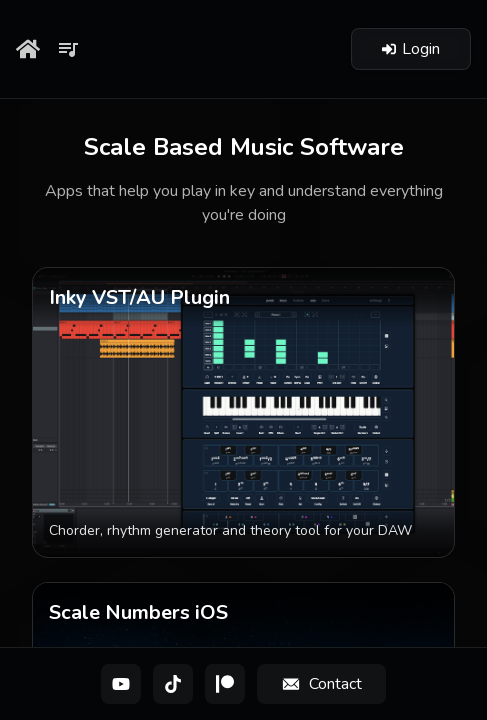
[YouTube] (121, 684)
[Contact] (321, 684)
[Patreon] (225, 684)
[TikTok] (173, 684)
